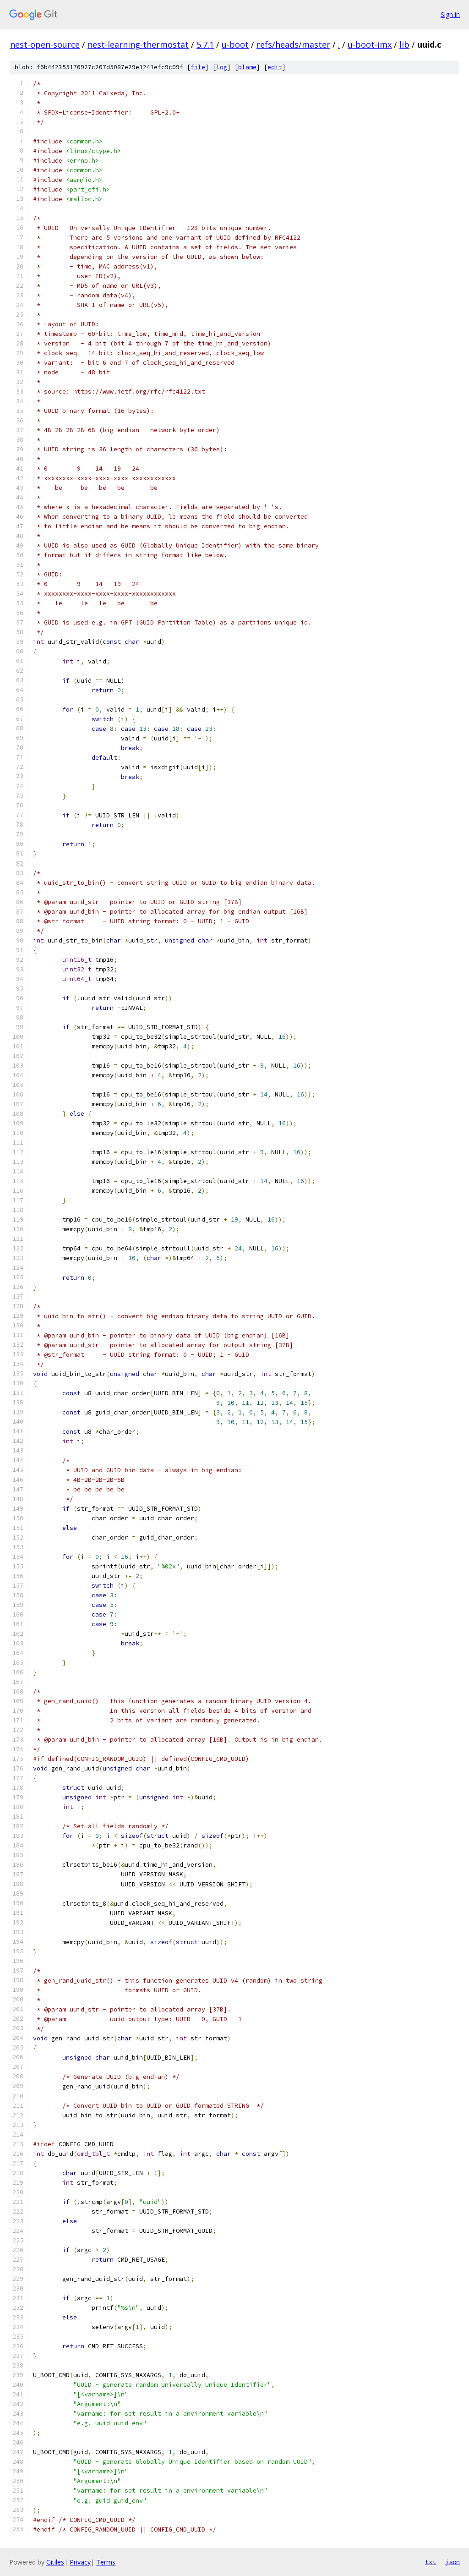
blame (247, 67)
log (221, 67)
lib (404, 44)
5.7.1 (205, 44)
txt (430, 2562)
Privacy (80, 2562)
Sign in (450, 14)
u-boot (235, 44)
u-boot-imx (370, 44)
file (198, 67)
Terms (105, 2562)
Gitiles (55, 2562)
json (452, 2562)
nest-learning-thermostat (138, 44)
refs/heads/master (293, 44)
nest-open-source (45, 44)
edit (274, 67)
